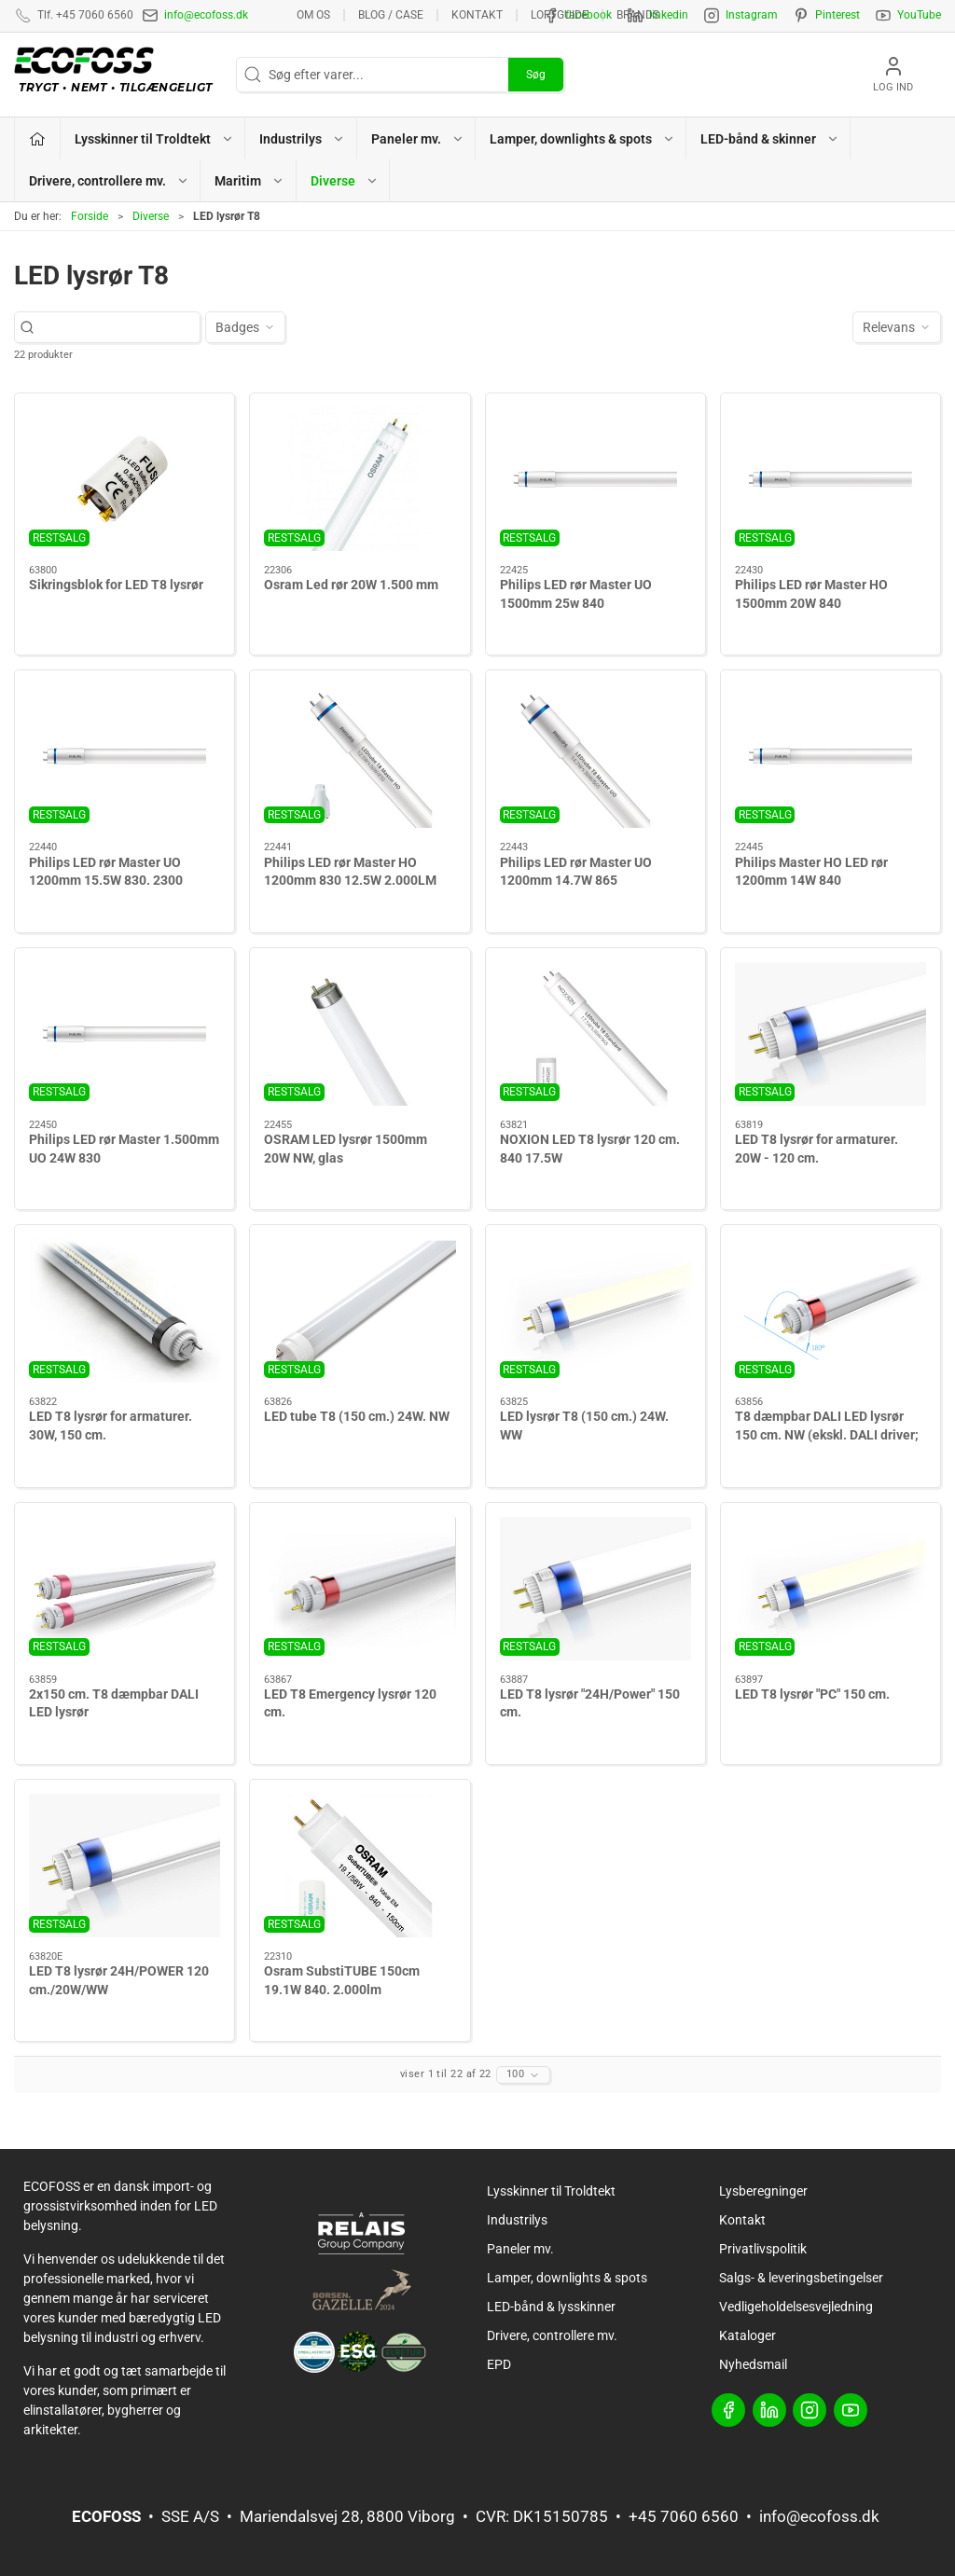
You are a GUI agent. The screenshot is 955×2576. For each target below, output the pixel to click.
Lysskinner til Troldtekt (551, 2190)
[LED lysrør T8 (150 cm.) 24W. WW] (595, 1311)
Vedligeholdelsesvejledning (796, 2306)
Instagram (752, 14)
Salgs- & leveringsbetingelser (801, 2277)
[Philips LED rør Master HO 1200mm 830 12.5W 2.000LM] (359, 756)
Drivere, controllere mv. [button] (109, 180)
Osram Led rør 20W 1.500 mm (351, 584)
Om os (313, 14)
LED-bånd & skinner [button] (769, 138)
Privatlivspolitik (763, 2248)
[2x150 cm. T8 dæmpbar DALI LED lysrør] (124, 1588)
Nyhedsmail (753, 2364)
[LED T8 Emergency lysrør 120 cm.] (359, 1588)
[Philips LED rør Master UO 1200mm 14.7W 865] (595, 756)
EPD (499, 2364)
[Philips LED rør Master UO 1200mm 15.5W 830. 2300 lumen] (124, 756)
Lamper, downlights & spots (567, 2277)
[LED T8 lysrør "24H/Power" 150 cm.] (595, 1588)
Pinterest (837, 14)
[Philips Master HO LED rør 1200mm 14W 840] (830, 756)
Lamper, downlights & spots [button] (582, 138)
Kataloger (747, 2335)
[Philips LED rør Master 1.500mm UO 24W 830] (124, 1034)
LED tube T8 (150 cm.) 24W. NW (357, 1416)
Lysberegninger (763, 2190)
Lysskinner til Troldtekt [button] (154, 138)
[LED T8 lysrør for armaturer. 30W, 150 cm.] (124, 1311)
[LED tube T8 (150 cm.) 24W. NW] (359, 1311)
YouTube (919, 14)
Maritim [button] (249, 180)
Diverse (150, 216)
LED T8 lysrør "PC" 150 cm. (812, 1694)
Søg (536, 74)
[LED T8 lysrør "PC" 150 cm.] (830, 1588)
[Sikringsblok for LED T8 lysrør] (124, 479)
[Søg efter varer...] (117, 328)
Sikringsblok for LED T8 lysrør (116, 584)
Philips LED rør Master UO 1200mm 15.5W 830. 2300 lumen (106, 880)
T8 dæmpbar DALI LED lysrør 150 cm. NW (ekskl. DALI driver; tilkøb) (827, 1434)
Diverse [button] (345, 180)
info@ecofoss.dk (206, 14)
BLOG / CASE (390, 14)
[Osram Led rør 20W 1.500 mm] (359, 479)
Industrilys (517, 2219)
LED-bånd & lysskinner (551, 2306)
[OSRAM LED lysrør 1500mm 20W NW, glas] (359, 1034)
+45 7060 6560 (684, 2516)
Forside (89, 216)
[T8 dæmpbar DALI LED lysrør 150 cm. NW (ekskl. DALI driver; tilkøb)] (830, 1311)
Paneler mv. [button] (417, 138)
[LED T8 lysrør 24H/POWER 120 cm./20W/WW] (124, 1865)
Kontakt (477, 14)
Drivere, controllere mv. (552, 2335)
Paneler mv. (520, 2248)
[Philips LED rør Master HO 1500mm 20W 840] (830, 479)
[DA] (118, 74)
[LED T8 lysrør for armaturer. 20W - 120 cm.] (830, 1034)
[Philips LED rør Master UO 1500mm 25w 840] (595, 479)
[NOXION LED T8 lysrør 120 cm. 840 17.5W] (595, 1034)
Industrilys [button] (302, 138)
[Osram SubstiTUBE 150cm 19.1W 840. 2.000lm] (359, 1865)
